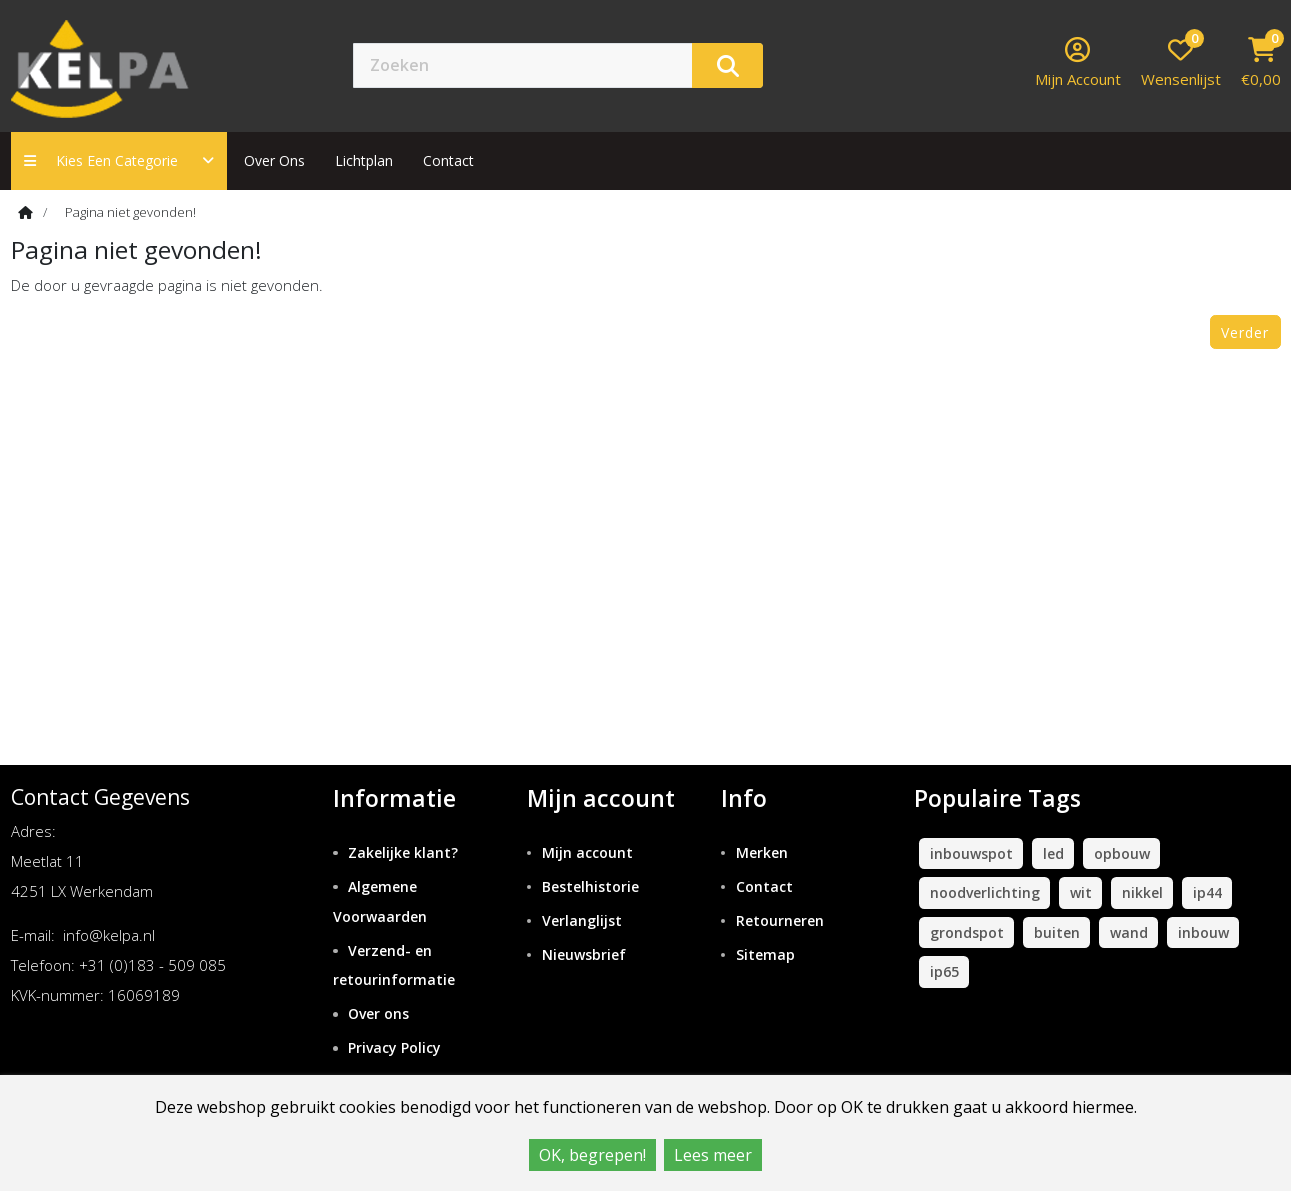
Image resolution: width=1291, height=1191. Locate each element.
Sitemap (765, 954)
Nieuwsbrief (584, 954)
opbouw (1122, 853)
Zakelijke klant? (403, 852)
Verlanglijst (582, 920)
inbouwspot (971, 853)
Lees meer (713, 1155)
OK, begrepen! (592, 1155)
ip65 (944, 971)
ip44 (1207, 892)
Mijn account (587, 852)
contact (448, 160)
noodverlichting (985, 892)
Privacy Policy (394, 1047)
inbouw (1203, 932)
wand (1129, 932)
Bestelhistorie (590, 886)
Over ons (274, 160)
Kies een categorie (119, 160)
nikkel (1142, 892)
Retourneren (780, 920)
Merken (762, 852)
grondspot (967, 932)
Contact (764, 886)
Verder (1245, 332)
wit (1081, 892)
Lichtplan (364, 160)
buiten (1057, 932)
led (1053, 853)
